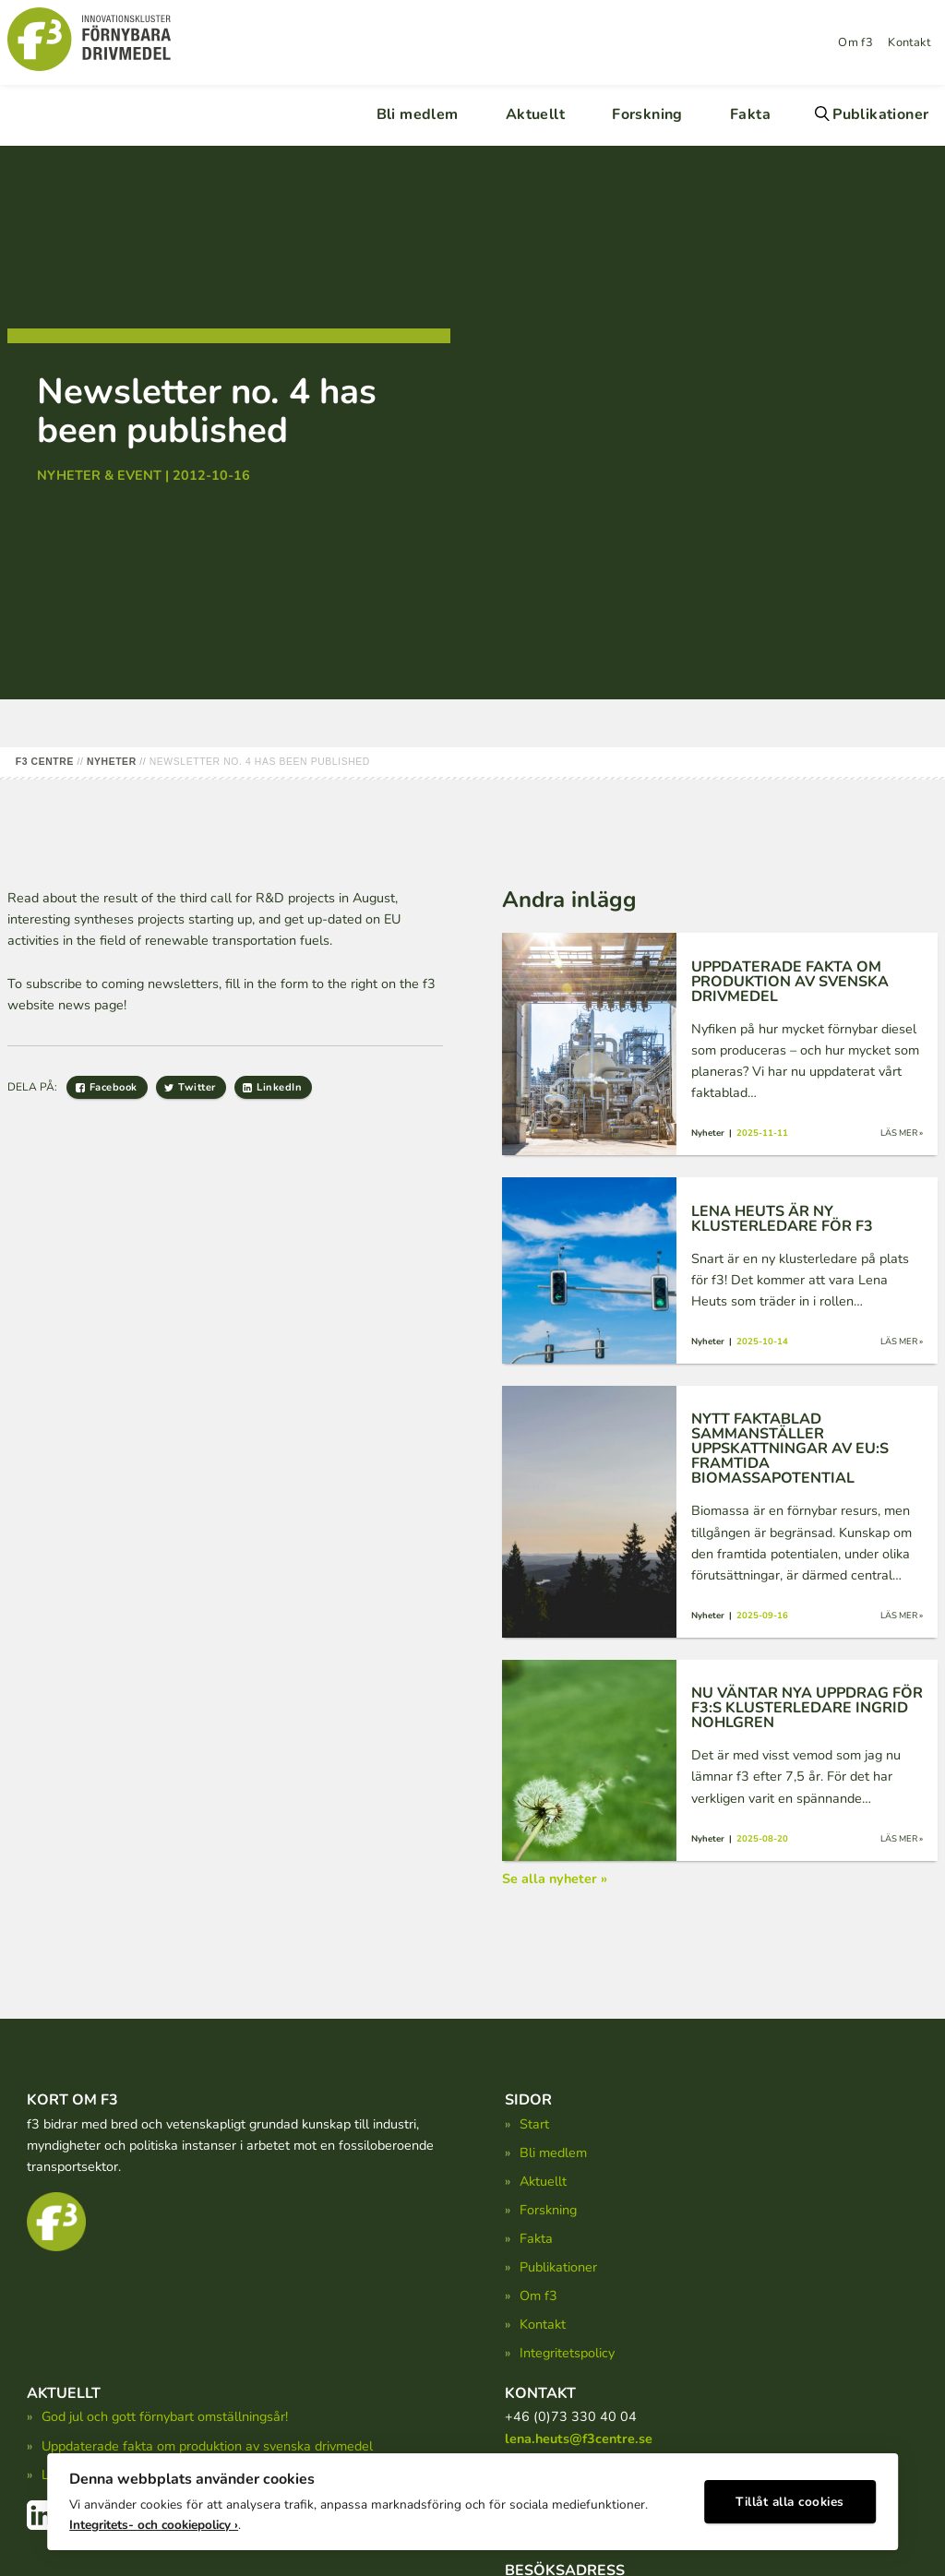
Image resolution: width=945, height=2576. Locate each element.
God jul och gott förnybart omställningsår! (165, 2416)
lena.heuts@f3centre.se (578, 2438)
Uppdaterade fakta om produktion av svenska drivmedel (207, 2446)
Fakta (750, 114)
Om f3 (855, 42)
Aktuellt (535, 114)
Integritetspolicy (567, 2352)
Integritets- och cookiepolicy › (153, 2521)
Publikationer (880, 114)
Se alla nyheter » (554, 1878)
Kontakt (909, 42)
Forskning (647, 114)
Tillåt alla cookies (790, 2498)
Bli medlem (418, 114)
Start (534, 2124)
